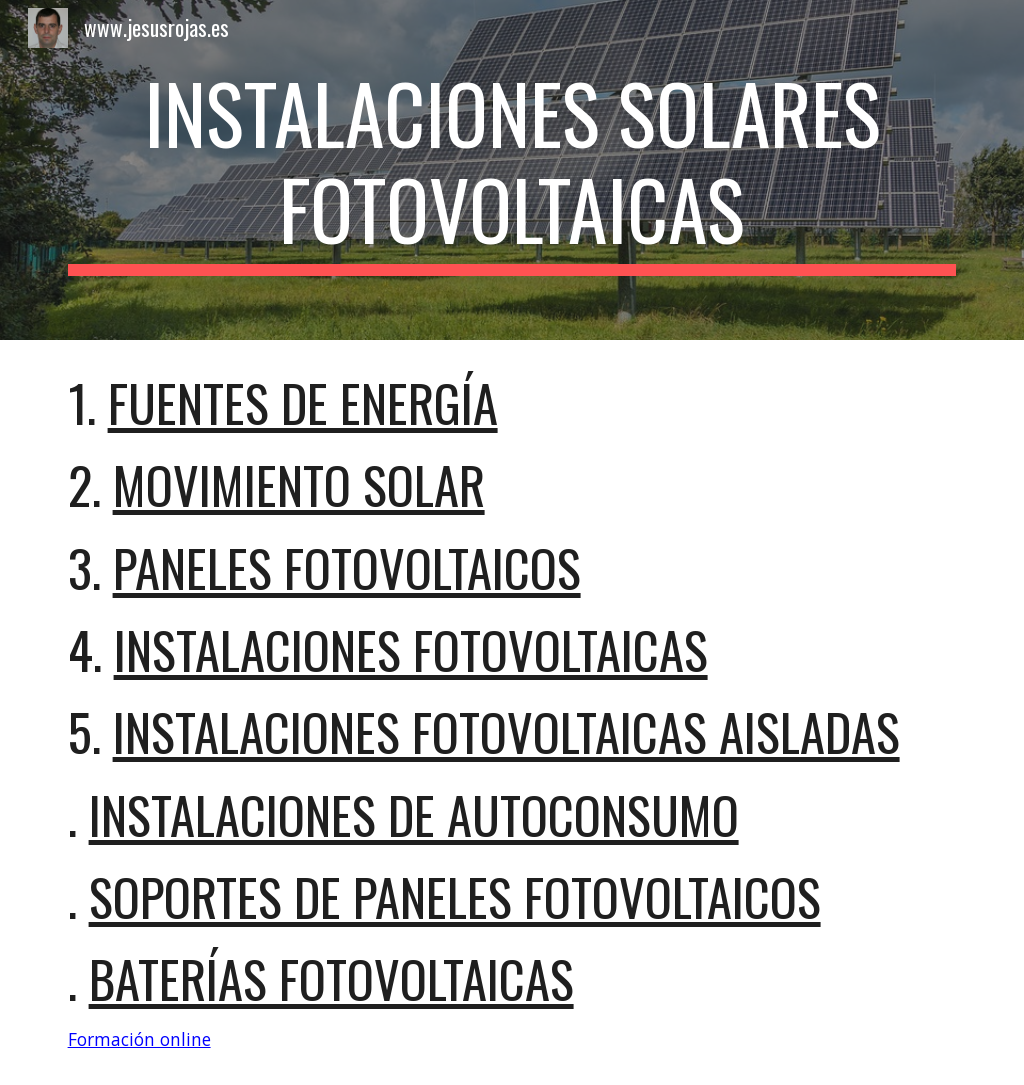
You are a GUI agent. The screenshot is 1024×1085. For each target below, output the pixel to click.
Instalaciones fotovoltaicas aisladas (506, 731)
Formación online (139, 1039)
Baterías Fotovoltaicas (331, 978)
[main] (512, 170)
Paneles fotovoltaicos (347, 567)
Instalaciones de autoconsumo (414, 814)
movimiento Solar (299, 484)
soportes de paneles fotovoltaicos (455, 896)
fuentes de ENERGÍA (303, 402)
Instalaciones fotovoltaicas (411, 649)
